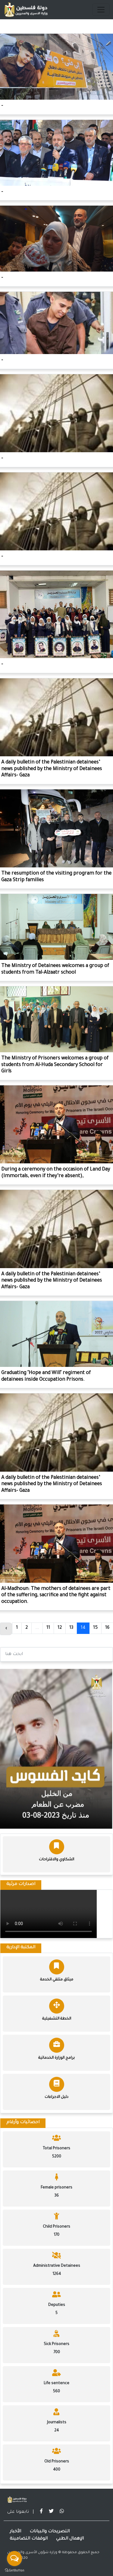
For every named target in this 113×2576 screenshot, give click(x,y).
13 (71, 1628)
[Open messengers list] (14, 2558)
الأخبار (15, 2531)
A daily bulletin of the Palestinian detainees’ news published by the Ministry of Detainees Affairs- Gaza (51, 769)
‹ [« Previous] (6, 1628)
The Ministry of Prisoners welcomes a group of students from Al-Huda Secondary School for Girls (54, 1065)
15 (95, 1628)
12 (60, 1628)
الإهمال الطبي (70, 2539)
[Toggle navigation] (101, 10)
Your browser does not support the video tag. (48, 1914)
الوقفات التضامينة (29, 2539)
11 (48, 1628)
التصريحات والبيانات (50, 2531)
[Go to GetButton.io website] (14, 2570)
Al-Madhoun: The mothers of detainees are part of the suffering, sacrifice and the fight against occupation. (55, 1595)
